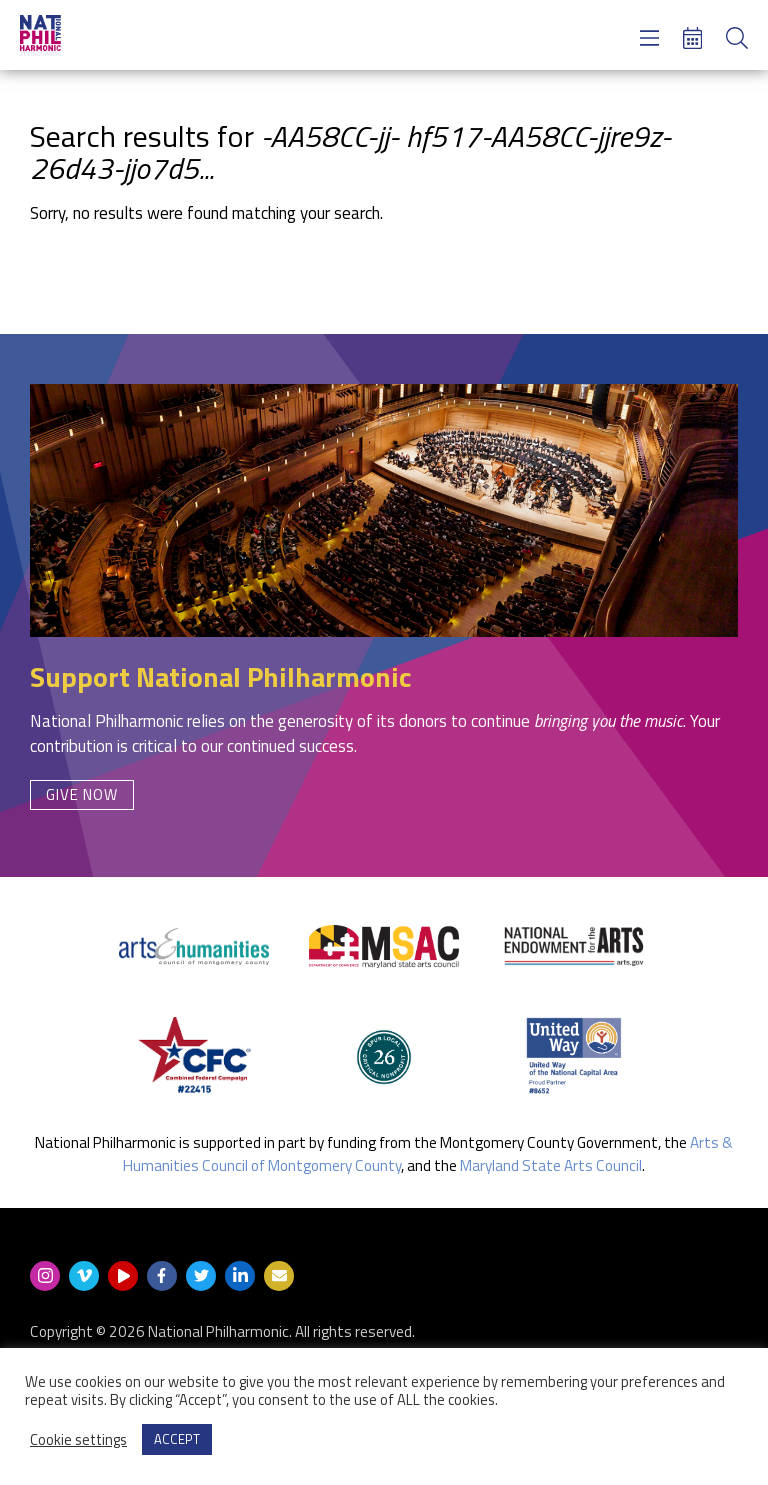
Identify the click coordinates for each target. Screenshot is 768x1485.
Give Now (82, 794)
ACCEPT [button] (177, 1439)
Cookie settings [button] (78, 1440)
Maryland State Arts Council (551, 1165)
